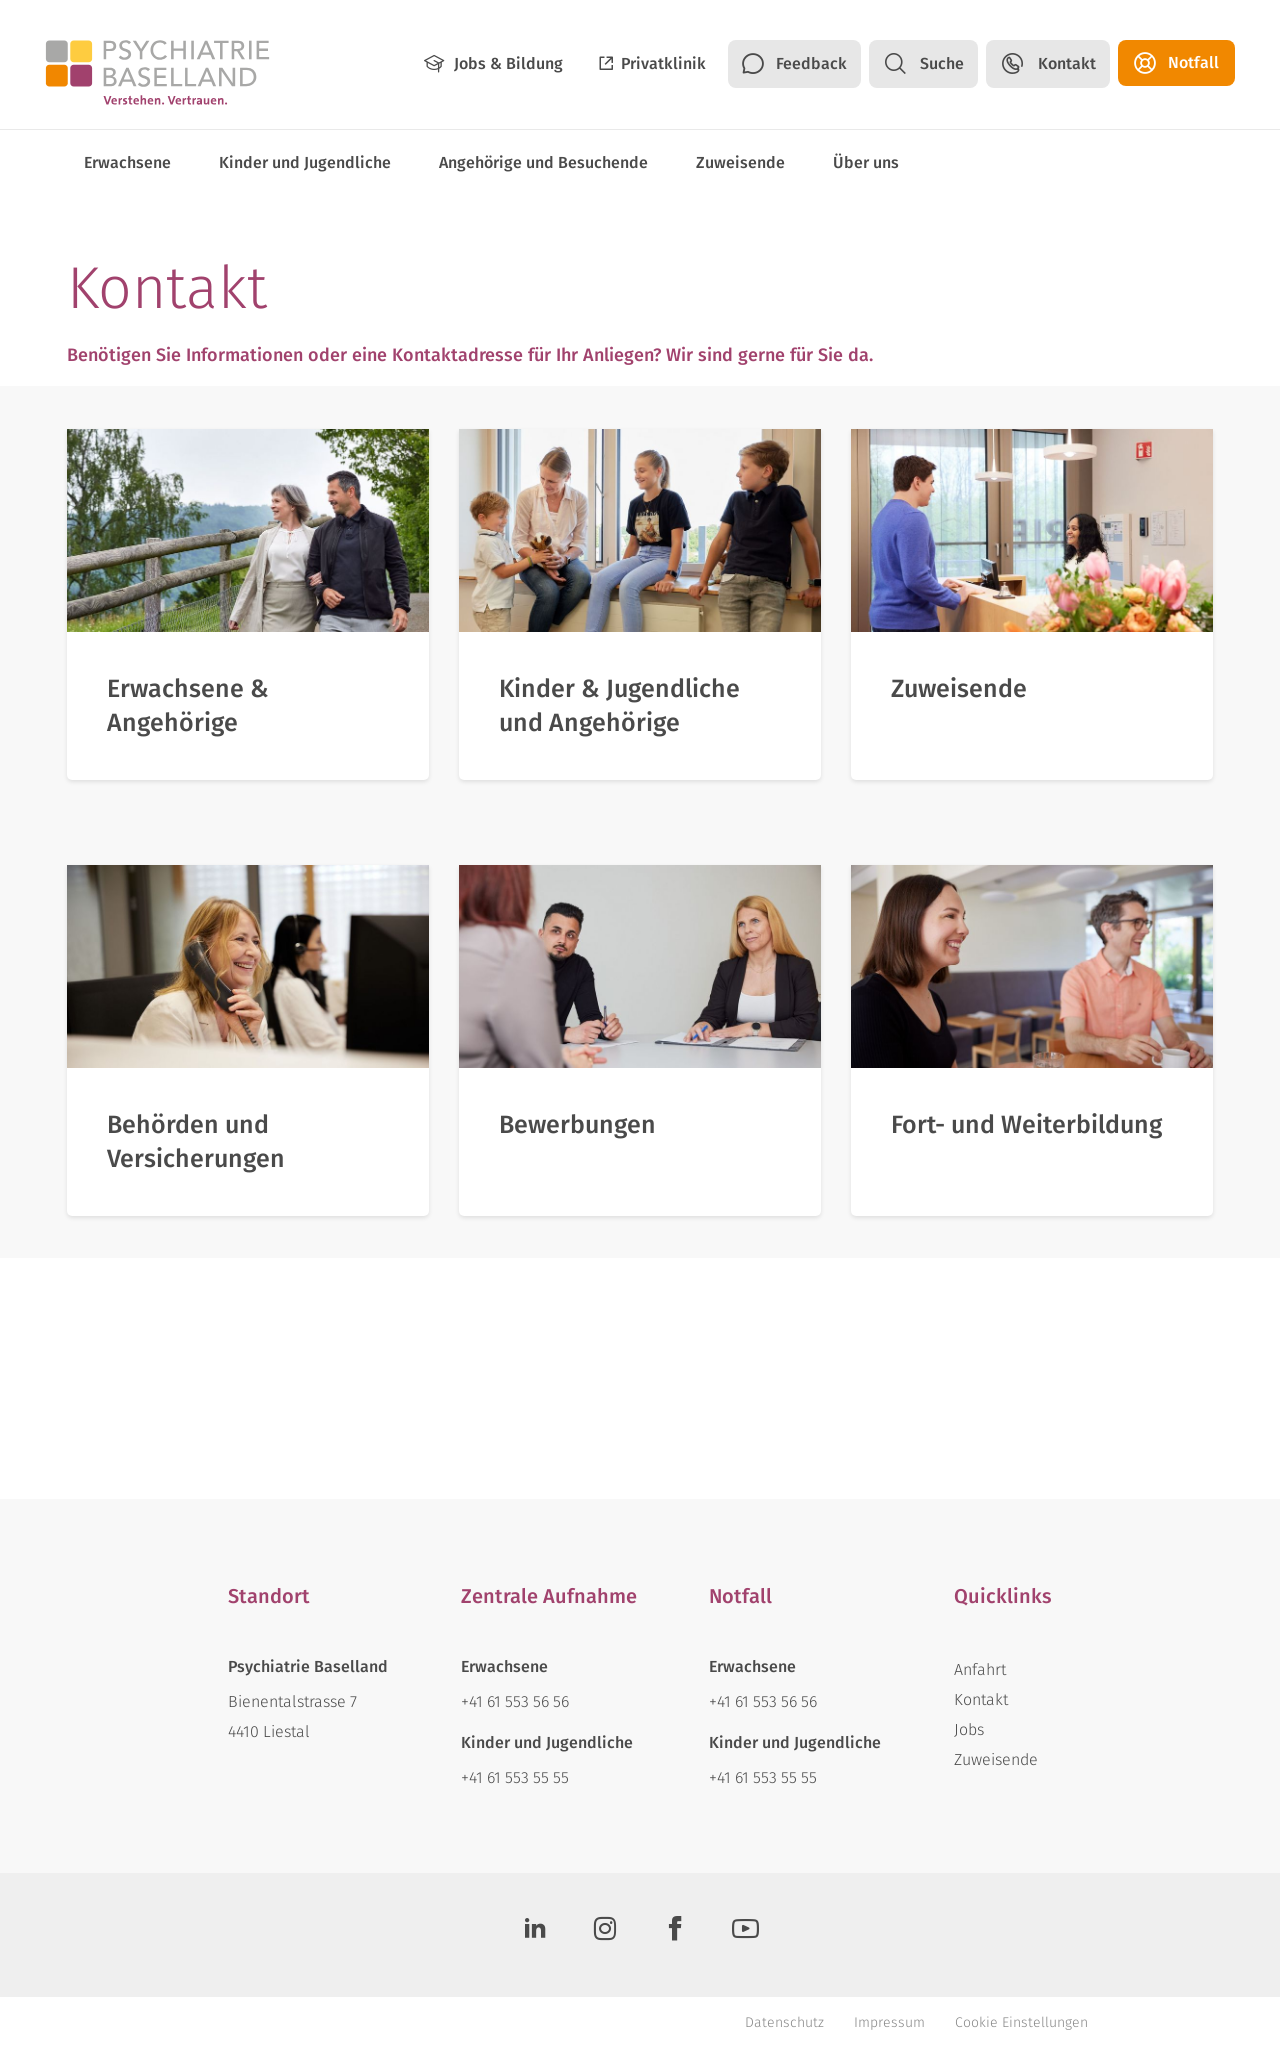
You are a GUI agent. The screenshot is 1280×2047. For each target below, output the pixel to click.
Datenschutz (784, 2022)
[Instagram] (605, 1935)
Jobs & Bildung (508, 63)
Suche (942, 63)
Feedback (811, 63)
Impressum (889, 2022)
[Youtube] (745, 1935)
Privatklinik (663, 63)
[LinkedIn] (535, 1935)
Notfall (1193, 62)
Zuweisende (996, 1759)
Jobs (969, 1729)
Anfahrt (980, 1669)
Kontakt (1067, 63)
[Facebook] (675, 1935)
